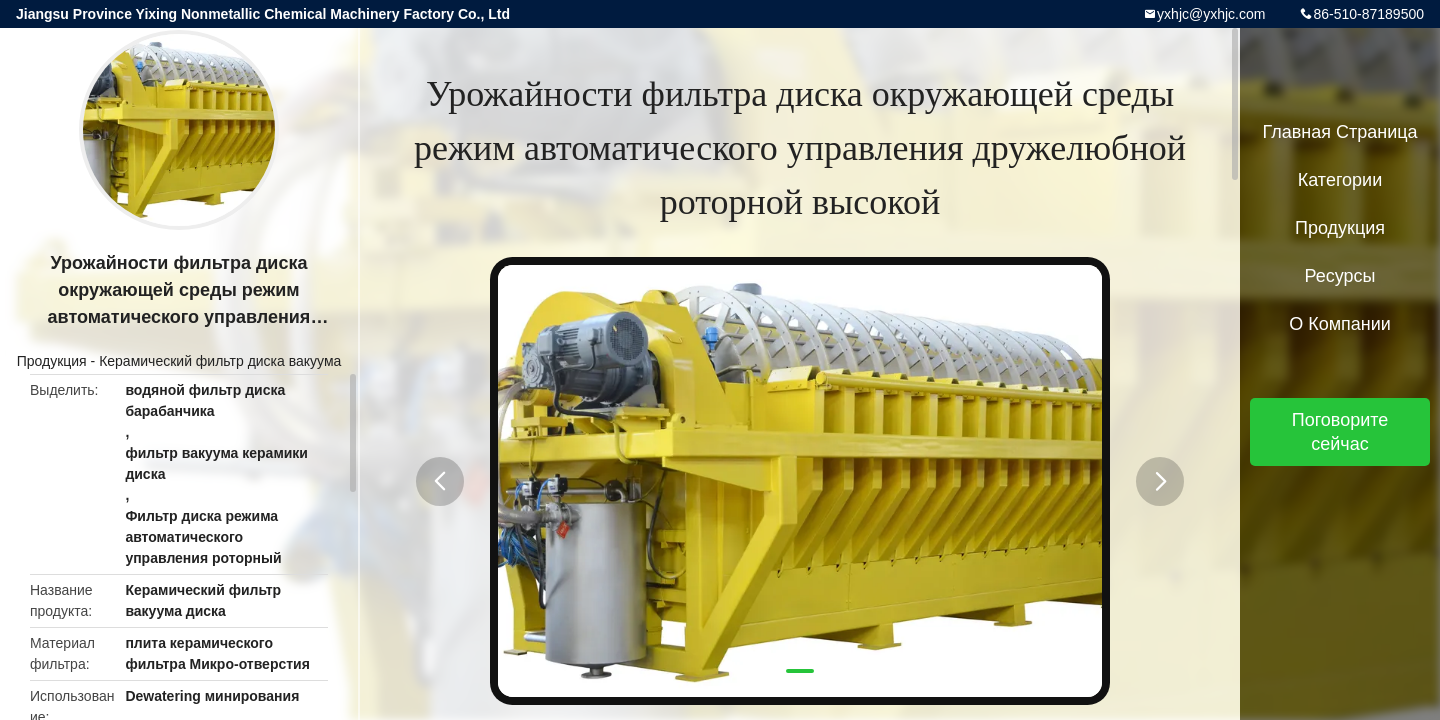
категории (1340, 180)
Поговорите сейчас (1340, 432)
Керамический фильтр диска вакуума (220, 361)
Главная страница (1339, 132)
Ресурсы (1340, 276)
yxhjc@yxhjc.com (1211, 14)
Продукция (52, 361)
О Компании (1340, 324)
